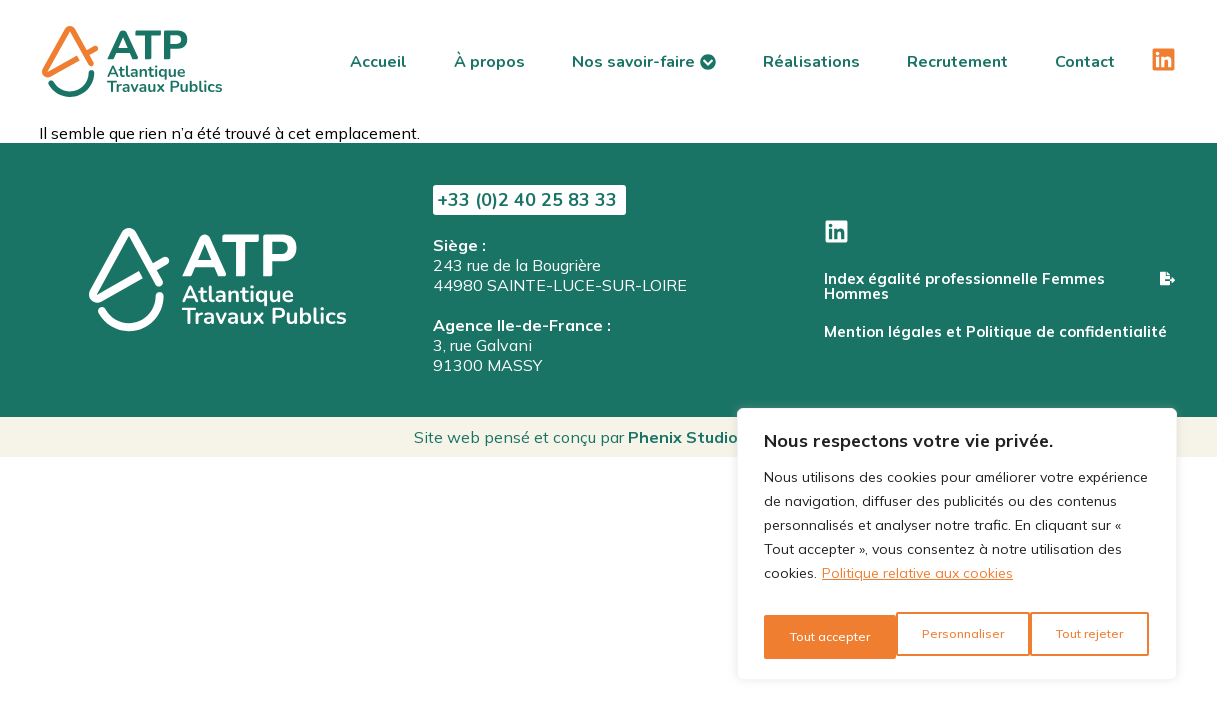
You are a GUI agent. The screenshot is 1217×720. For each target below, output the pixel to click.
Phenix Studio (683, 437)
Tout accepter (1085, 637)
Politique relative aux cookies (917, 587)
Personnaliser (826, 637)
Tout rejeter (954, 637)
